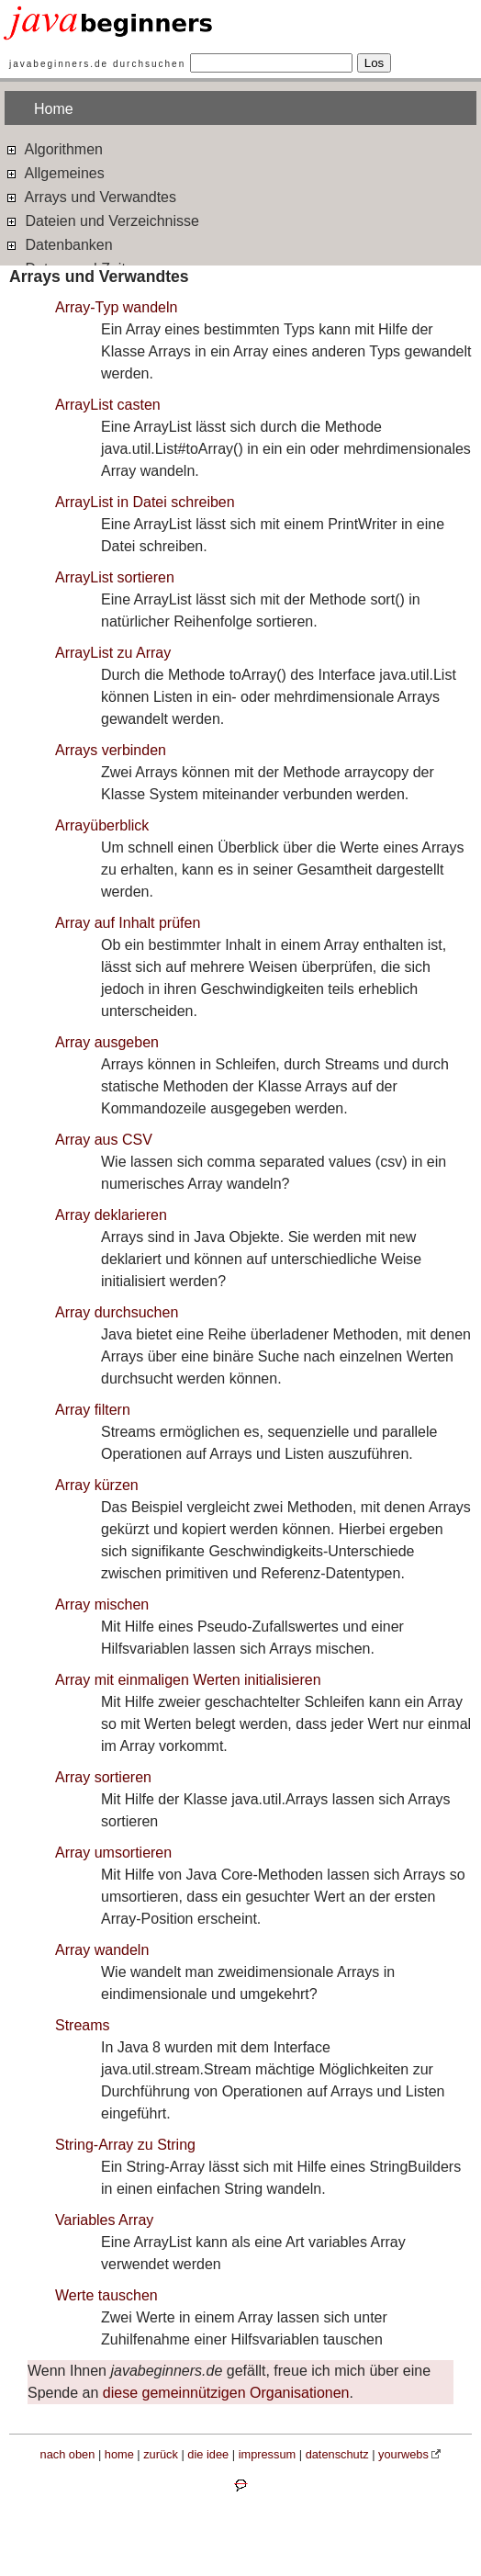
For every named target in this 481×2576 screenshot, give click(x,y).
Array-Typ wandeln (116, 307)
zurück (160, 2454)
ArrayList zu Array (113, 653)
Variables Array (104, 2220)
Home (53, 109)
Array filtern (92, 1410)
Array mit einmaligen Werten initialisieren (188, 1680)
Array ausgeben (107, 1042)
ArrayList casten (108, 404)
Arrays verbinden (110, 750)
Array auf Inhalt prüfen (127, 923)
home (119, 2454)
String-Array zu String (125, 2144)
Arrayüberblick (102, 825)
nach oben (67, 2454)
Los (374, 63)
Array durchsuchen (116, 1312)
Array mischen (102, 1604)
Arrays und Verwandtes (90, 196)
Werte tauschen (106, 2295)
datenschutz (337, 2454)
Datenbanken (59, 244)
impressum (267, 2454)
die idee (208, 2454)
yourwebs (403, 2454)
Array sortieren (103, 1777)
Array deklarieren (111, 1215)
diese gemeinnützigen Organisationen (226, 2393)
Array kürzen (97, 1485)
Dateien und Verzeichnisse (102, 220)
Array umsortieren (113, 1852)
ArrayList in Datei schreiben (145, 502)
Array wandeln (102, 1950)
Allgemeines (55, 172)
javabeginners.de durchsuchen (97, 64)
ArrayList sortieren (114, 577)
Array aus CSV (103, 1139)
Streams (82, 2025)
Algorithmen (54, 148)
